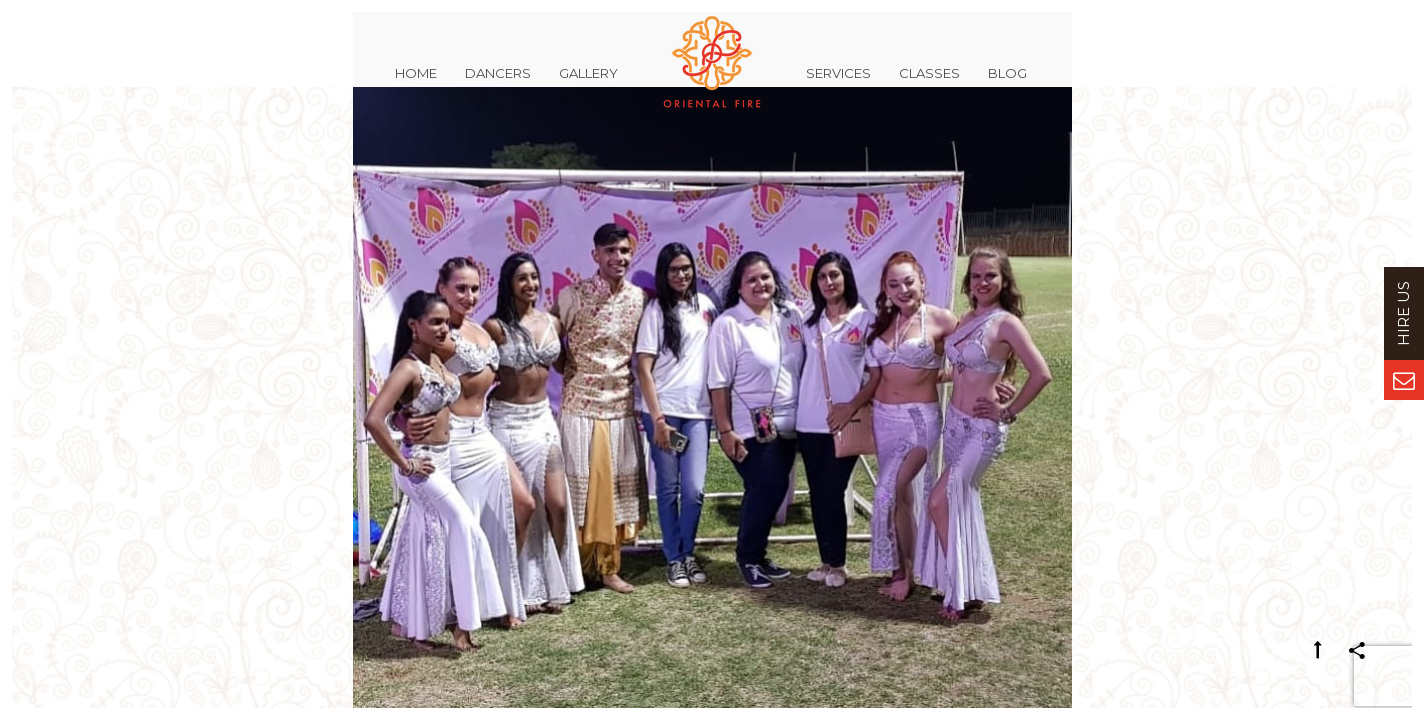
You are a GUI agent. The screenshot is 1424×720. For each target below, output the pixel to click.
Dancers (498, 84)
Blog (1007, 84)
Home (416, 84)
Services (838, 84)
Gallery (588, 84)
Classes (929, 84)
